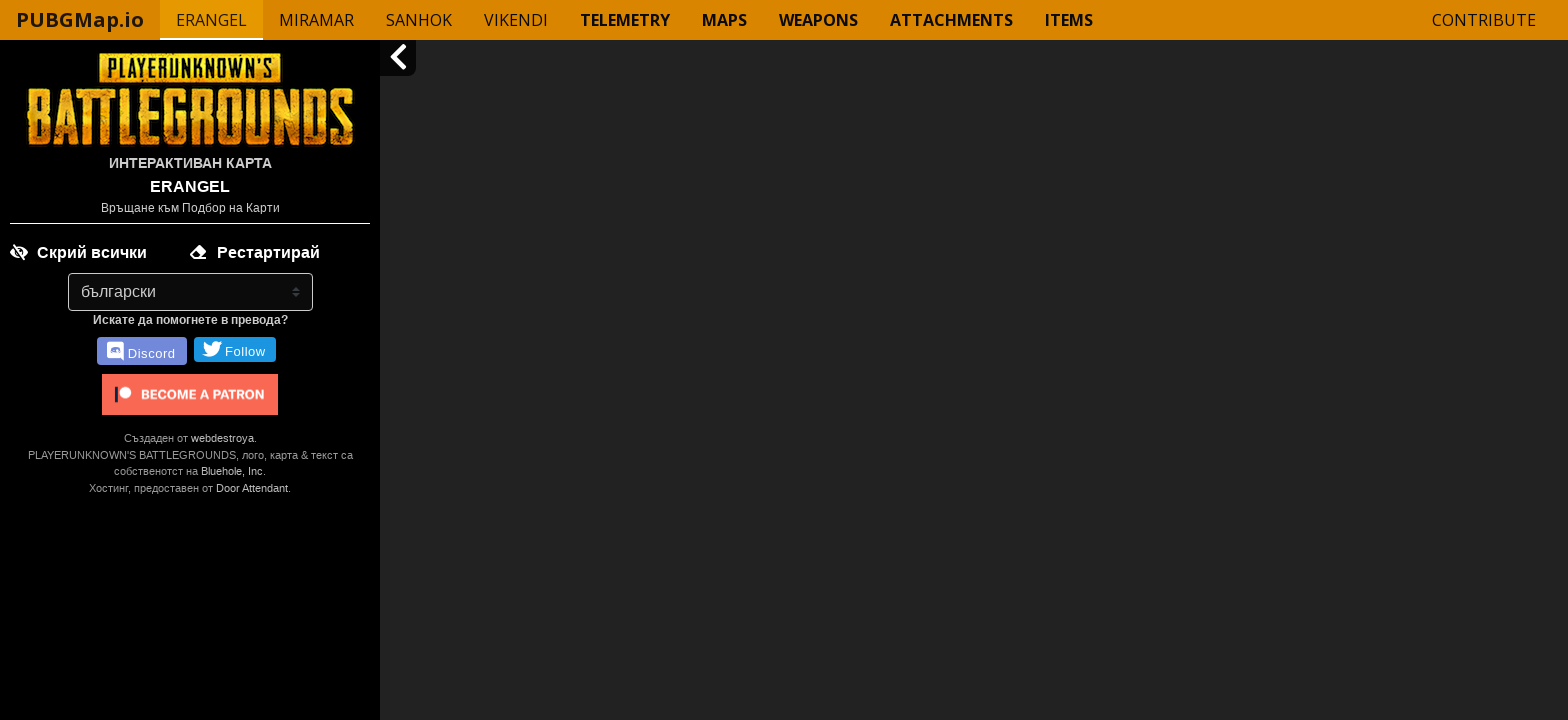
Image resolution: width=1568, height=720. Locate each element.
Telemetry (625, 20)
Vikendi (516, 20)
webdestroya (222, 438)
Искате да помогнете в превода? (190, 320)
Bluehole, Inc (232, 471)
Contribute (1484, 20)
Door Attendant (252, 488)
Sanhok (419, 20)
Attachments (951, 20)
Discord (141, 351)
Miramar (316, 20)
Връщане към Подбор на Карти (190, 208)
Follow (234, 349)
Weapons (818, 20)
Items (1069, 20)
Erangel (211, 20)
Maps (724, 20)
